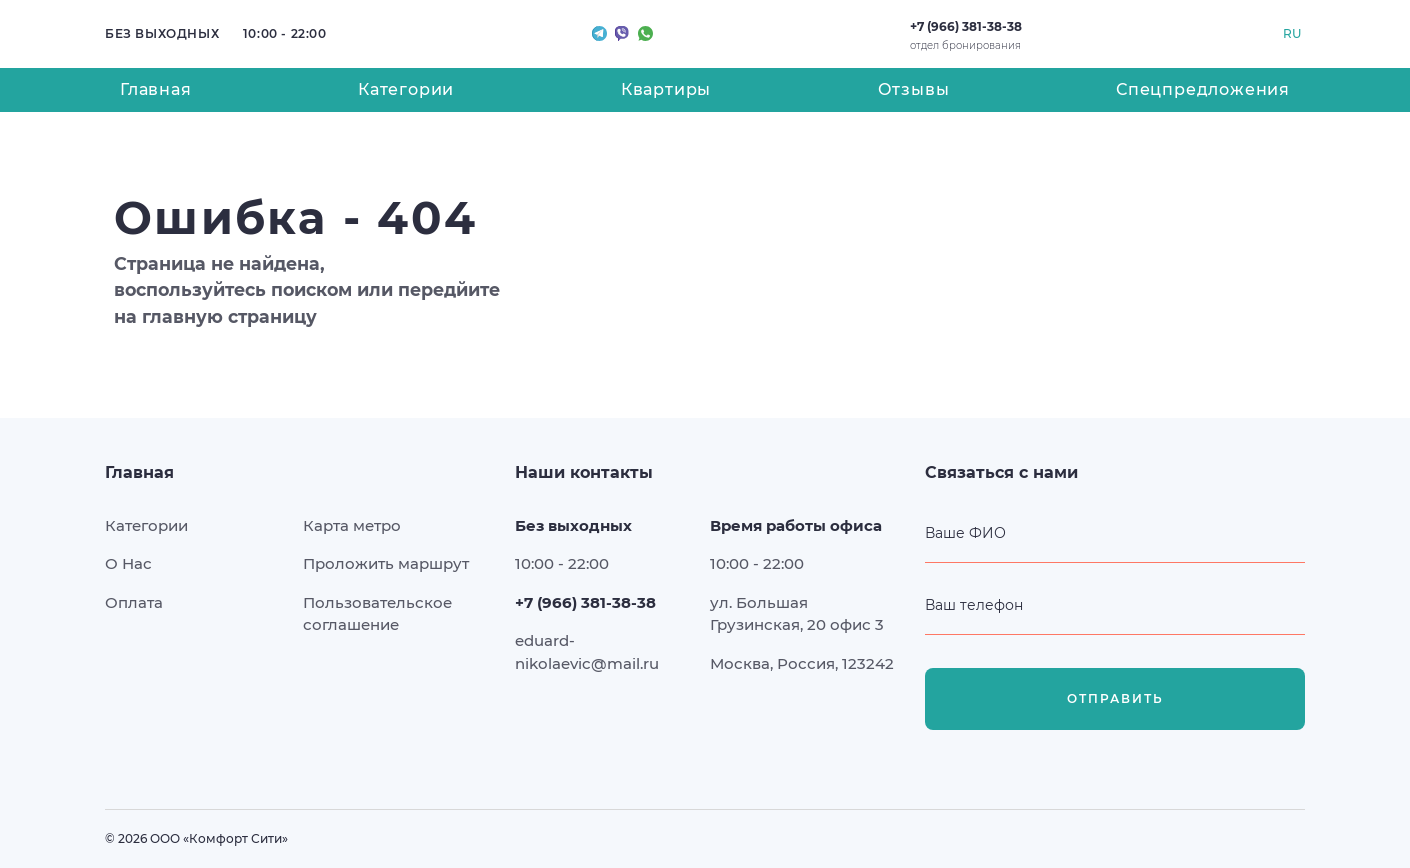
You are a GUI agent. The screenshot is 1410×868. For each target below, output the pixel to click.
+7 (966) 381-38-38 (966, 26)
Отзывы (914, 89)
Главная (156, 89)
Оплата (134, 602)
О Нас (128, 563)
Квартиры (666, 89)
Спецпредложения (1203, 89)
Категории (406, 89)
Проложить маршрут (386, 563)
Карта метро (352, 525)
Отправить (1115, 699)
